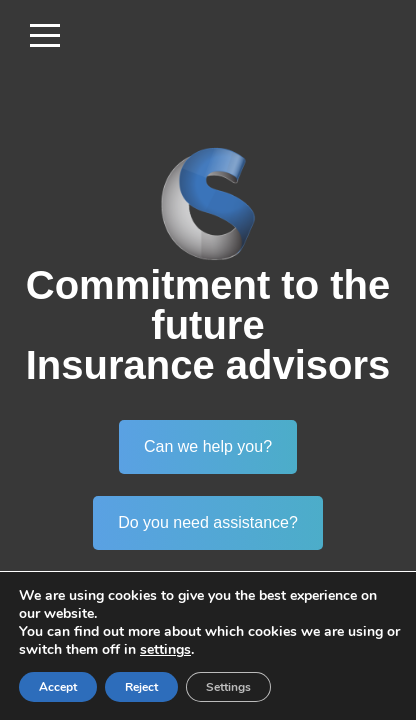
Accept (58, 687)
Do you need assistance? (208, 522)
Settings (228, 687)
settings (165, 650)
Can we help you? (208, 446)
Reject (141, 687)
